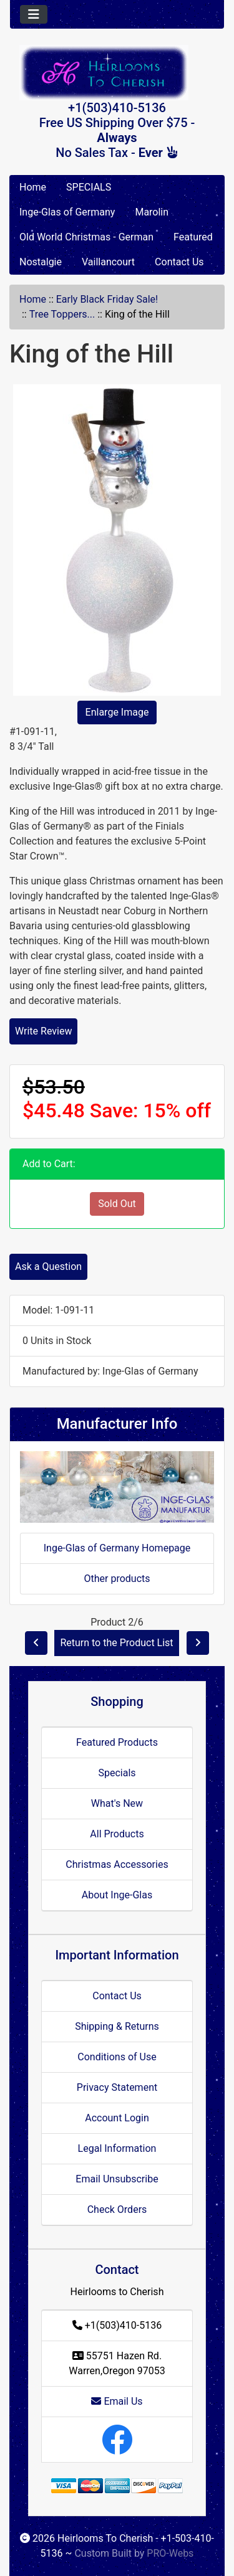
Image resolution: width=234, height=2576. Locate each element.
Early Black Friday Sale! (107, 299)
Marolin (151, 212)
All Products (117, 1834)
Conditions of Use (116, 2057)
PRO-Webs (170, 2553)
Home (32, 187)
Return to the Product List (116, 1643)
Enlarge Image (117, 712)
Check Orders (117, 2209)
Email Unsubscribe (117, 2179)
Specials (116, 1773)
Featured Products (117, 1742)
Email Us (116, 2401)
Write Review (43, 1031)
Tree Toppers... (62, 314)
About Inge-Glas (117, 1895)
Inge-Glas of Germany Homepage (117, 1548)
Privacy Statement (117, 2087)
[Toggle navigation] (33, 14)
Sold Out (117, 1204)
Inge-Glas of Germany (67, 212)
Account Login (117, 2118)
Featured (193, 237)
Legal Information (117, 2148)
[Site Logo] (117, 72)
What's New (117, 1803)
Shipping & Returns (117, 2026)
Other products (117, 1578)
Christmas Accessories (117, 1864)
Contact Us (179, 262)
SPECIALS (88, 187)
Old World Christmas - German (86, 237)
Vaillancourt (108, 262)
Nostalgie (40, 262)
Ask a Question (48, 1266)
